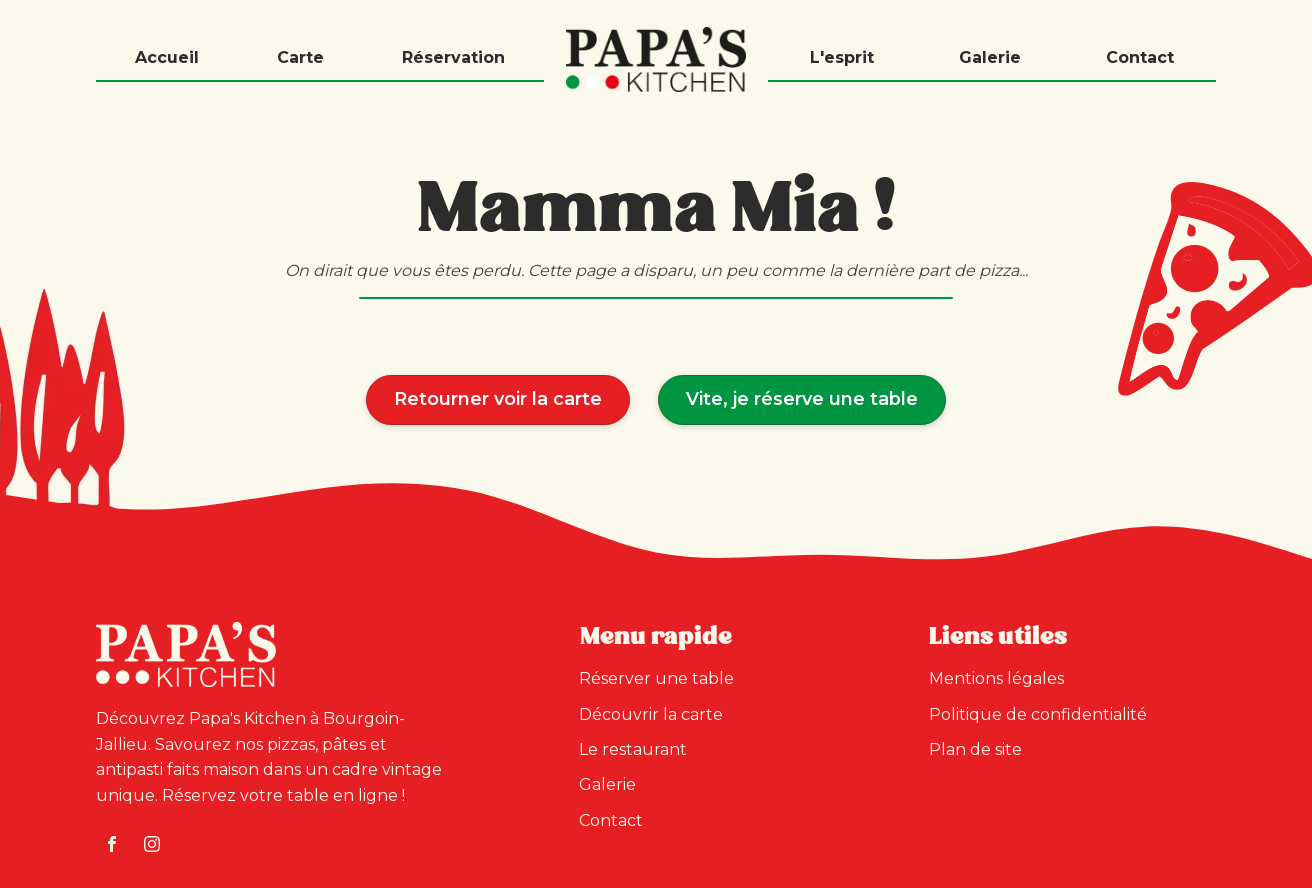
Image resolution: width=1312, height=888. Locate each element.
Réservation (453, 57)
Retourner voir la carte (498, 398)
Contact (1140, 57)
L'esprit (842, 57)
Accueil (167, 57)
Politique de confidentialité (1038, 714)
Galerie (990, 57)
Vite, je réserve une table (802, 398)
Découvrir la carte (651, 714)
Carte (300, 57)
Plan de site (975, 749)
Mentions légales (996, 678)
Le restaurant (633, 749)
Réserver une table (656, 678)
